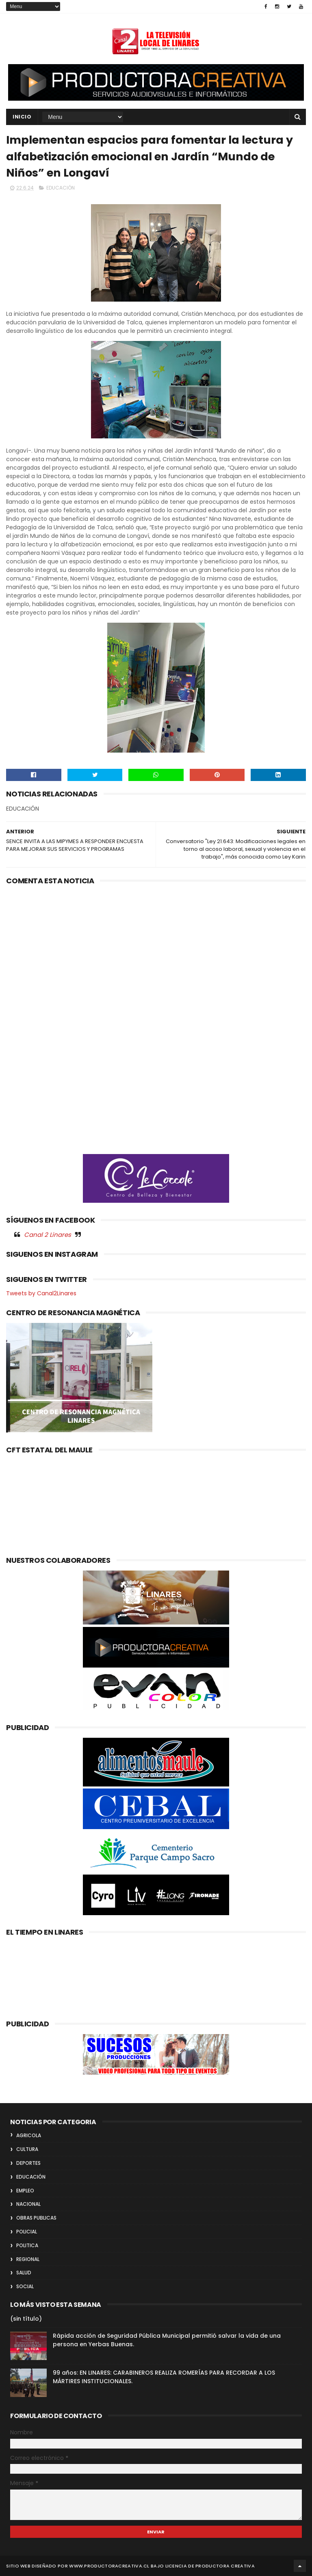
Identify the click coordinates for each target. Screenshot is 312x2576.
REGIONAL (27, 2259)
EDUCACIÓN (60, 187)
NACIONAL (28, 2204)
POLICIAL (26, 2231)
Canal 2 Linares (47, 1234)
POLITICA (27, 2245)
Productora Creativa (225, 2566)
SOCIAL (25, 2286)
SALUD (23, 2272)
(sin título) (26, 2319)
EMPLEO (25, 2190)
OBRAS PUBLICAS (36, 2217)
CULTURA (27, 2149)
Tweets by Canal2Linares (41, 1293)
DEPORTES (28, 2163)
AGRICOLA (28, 2135)
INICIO (22, 116)
